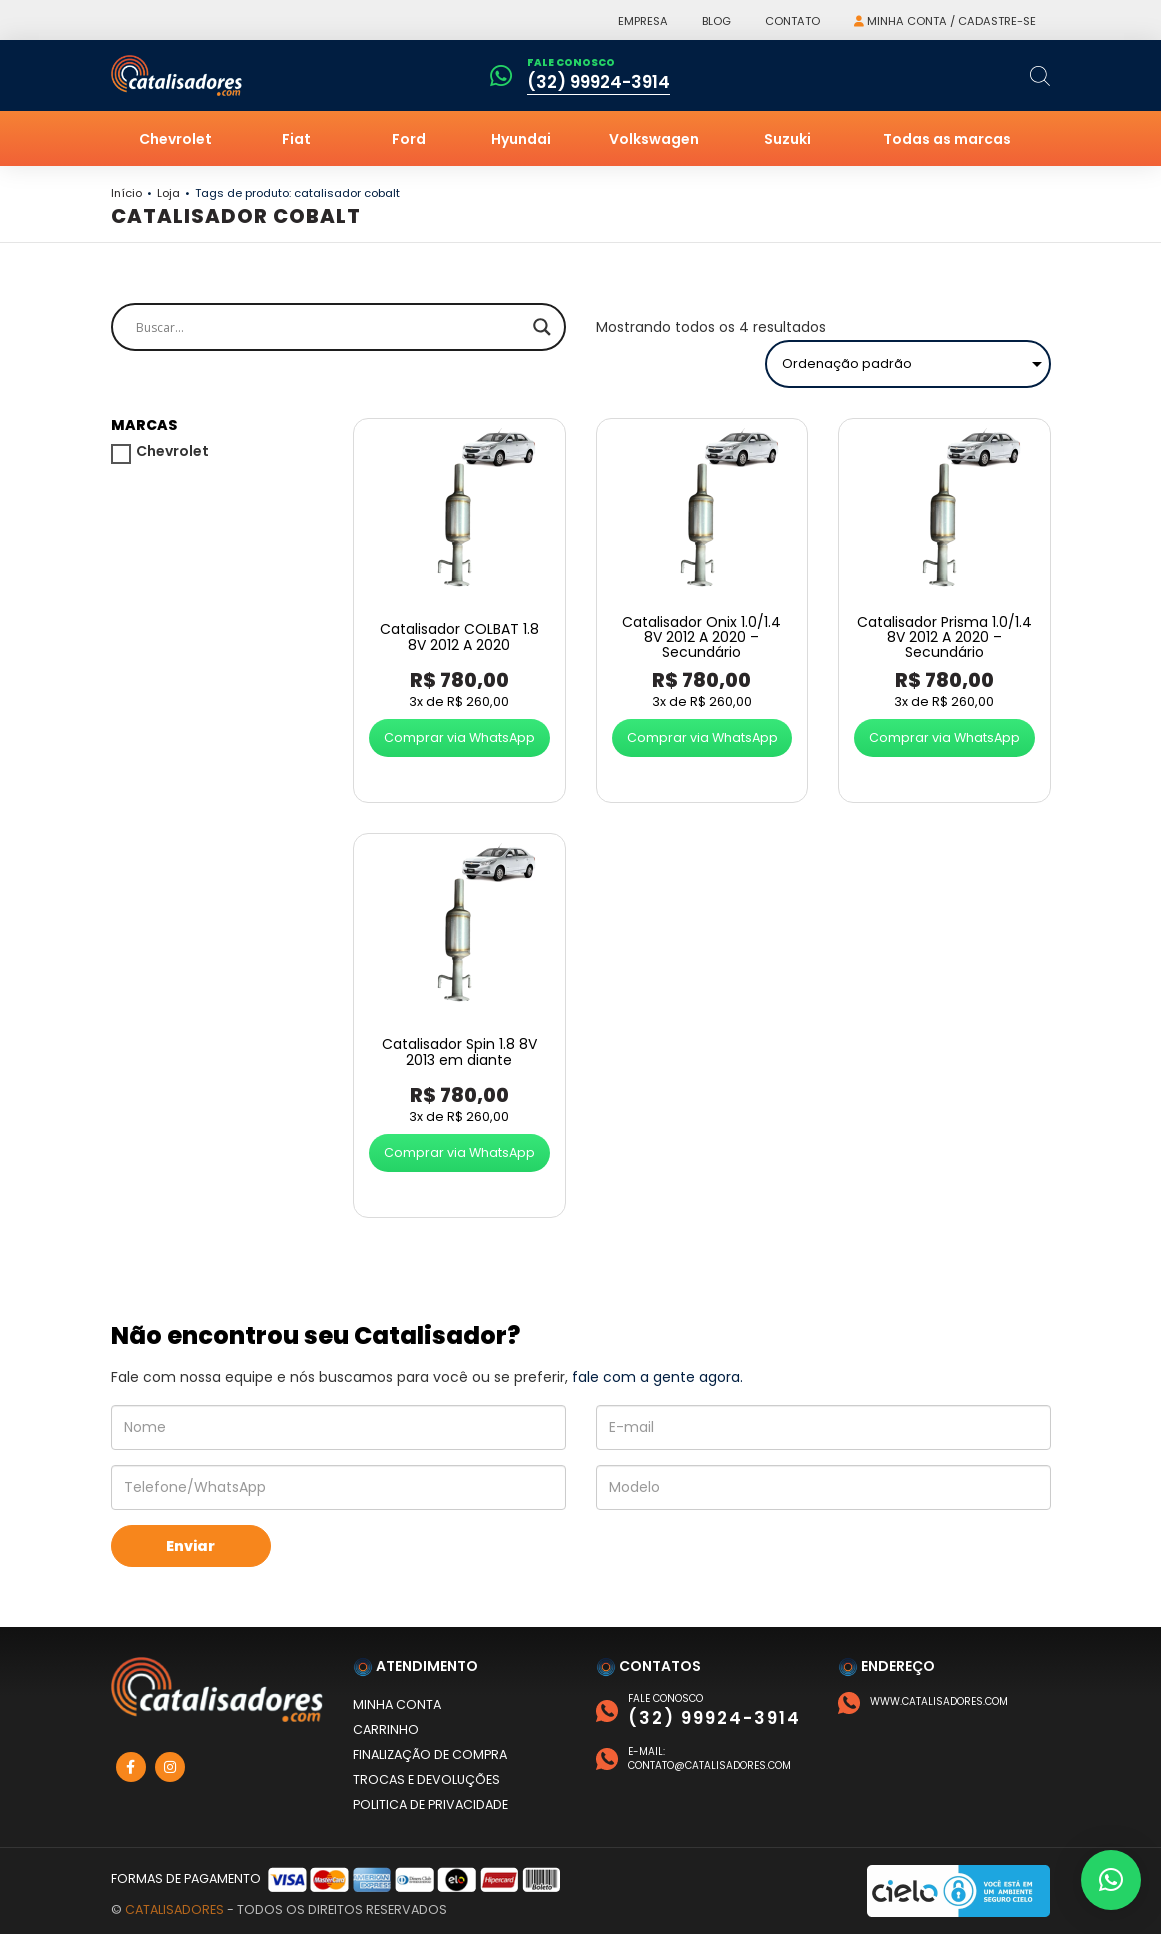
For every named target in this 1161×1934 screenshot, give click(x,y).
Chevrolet (175, 139)
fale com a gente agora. (657, 1377)
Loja (168, 193)
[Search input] (329, 327)
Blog (716, 21)
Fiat (296, 139)
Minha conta (397, 1704)
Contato (792, 21)
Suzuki (787, 139)
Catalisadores (174, 1909)
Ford (409, 139)
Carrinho (386, 1729)
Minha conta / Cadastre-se (945, 21)
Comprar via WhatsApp (459, 737)
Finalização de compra (430, 1754)
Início (126, 193)
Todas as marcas (947, 139)
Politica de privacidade (430, 1804)
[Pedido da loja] (908, 364)
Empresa (643, 21)
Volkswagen (654, 139)
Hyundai (521, 139)
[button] (1111, 1880)
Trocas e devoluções (426, 1779)
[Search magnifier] (542, 327)
